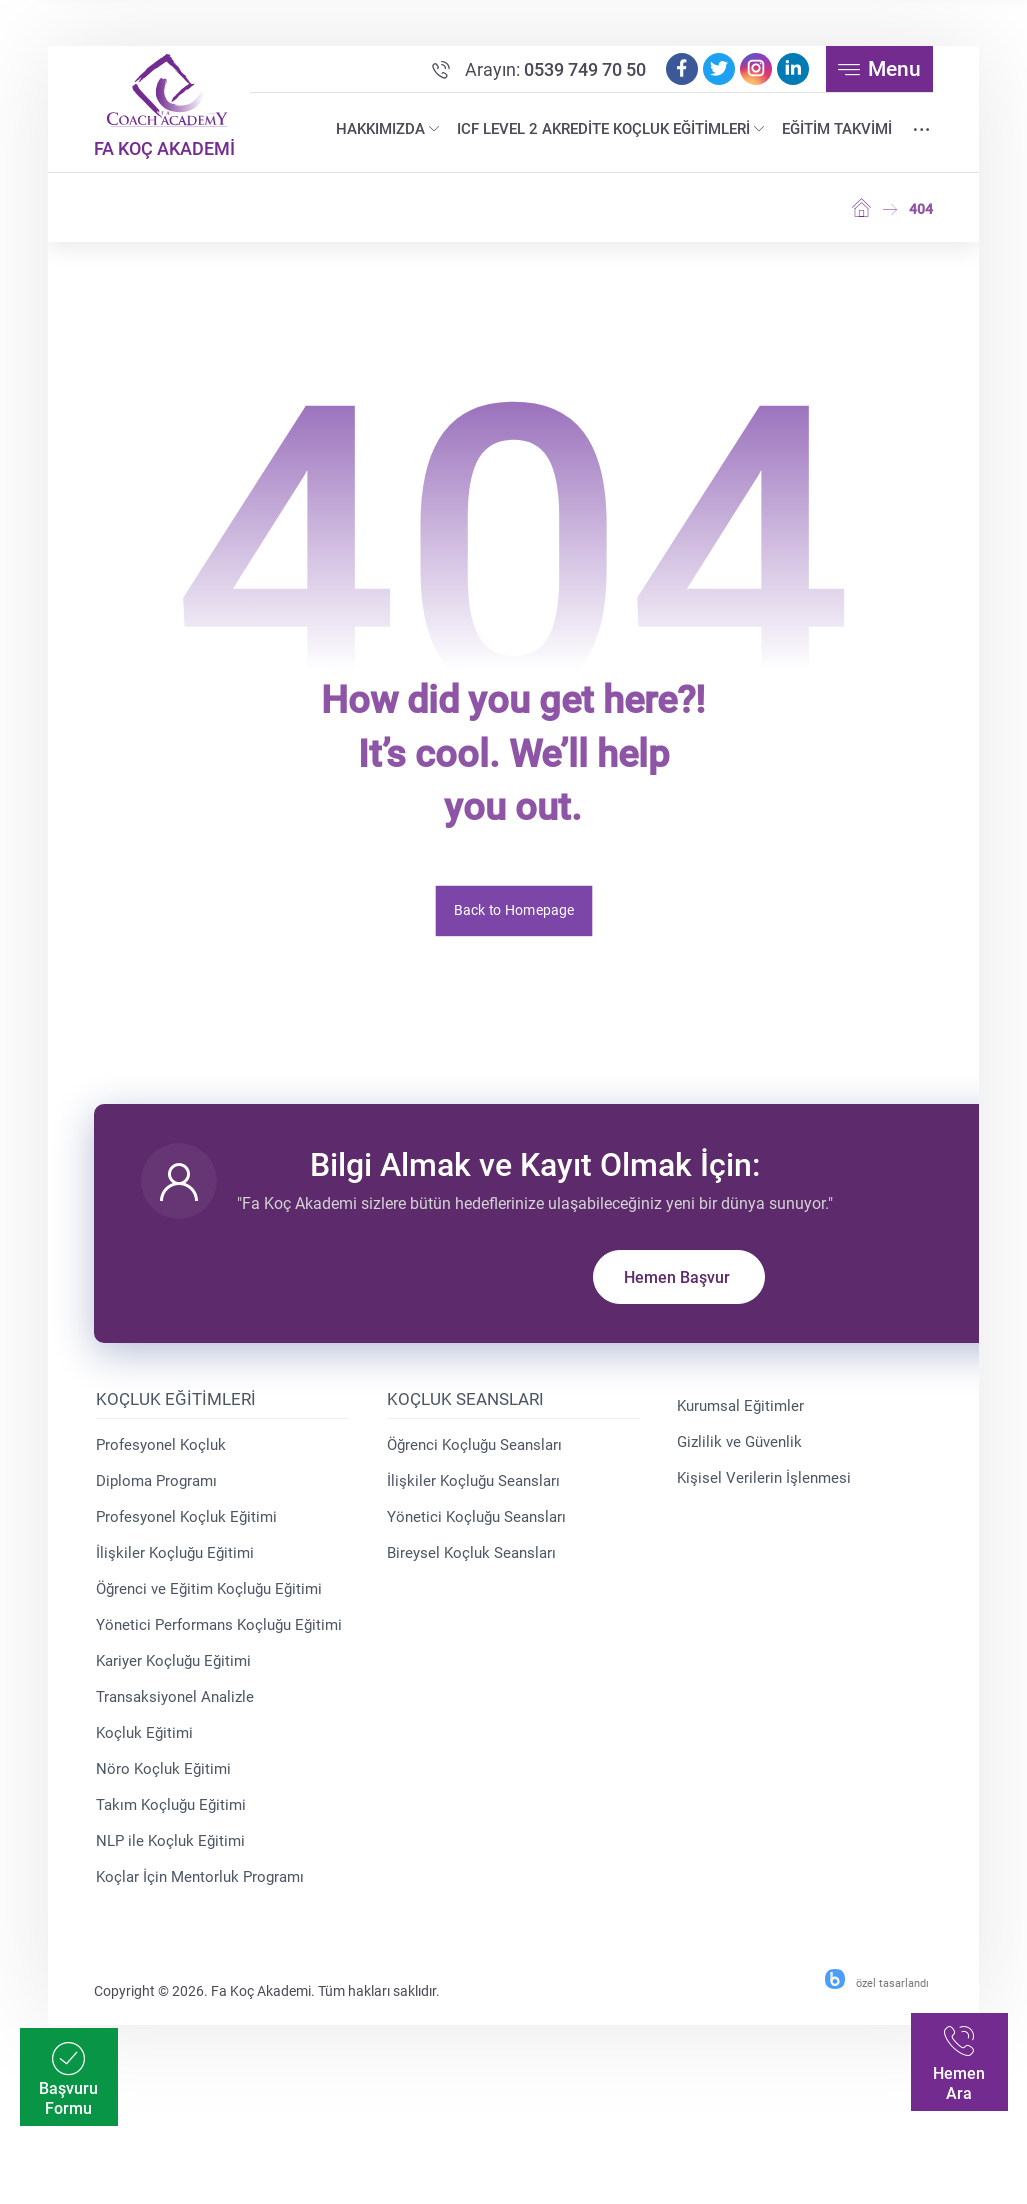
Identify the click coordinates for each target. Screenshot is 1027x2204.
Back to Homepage (513, 915)
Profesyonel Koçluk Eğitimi (190, 1530)
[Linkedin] (789, 73)
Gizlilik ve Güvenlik (738, 1455)
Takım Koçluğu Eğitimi (175, 1818)
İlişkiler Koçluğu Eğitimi (179, 1566)
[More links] (917, 134)
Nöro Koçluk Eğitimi (167, 1782)
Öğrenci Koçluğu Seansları (475, 1458)
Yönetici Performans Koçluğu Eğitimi (223, 1638)
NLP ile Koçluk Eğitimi (174, 1854)
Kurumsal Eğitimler (739, 1419)
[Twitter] (715, 73)
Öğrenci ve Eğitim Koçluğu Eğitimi (213, 1602)
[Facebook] (678, 73)
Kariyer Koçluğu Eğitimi (177, 1674)
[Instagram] (752, 73)
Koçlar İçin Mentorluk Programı (204, 1890)
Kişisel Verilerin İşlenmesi (763, 1491)
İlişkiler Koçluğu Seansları (474, 1494)
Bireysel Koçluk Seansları (472, 1566)
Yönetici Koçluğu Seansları (477, 1530)
